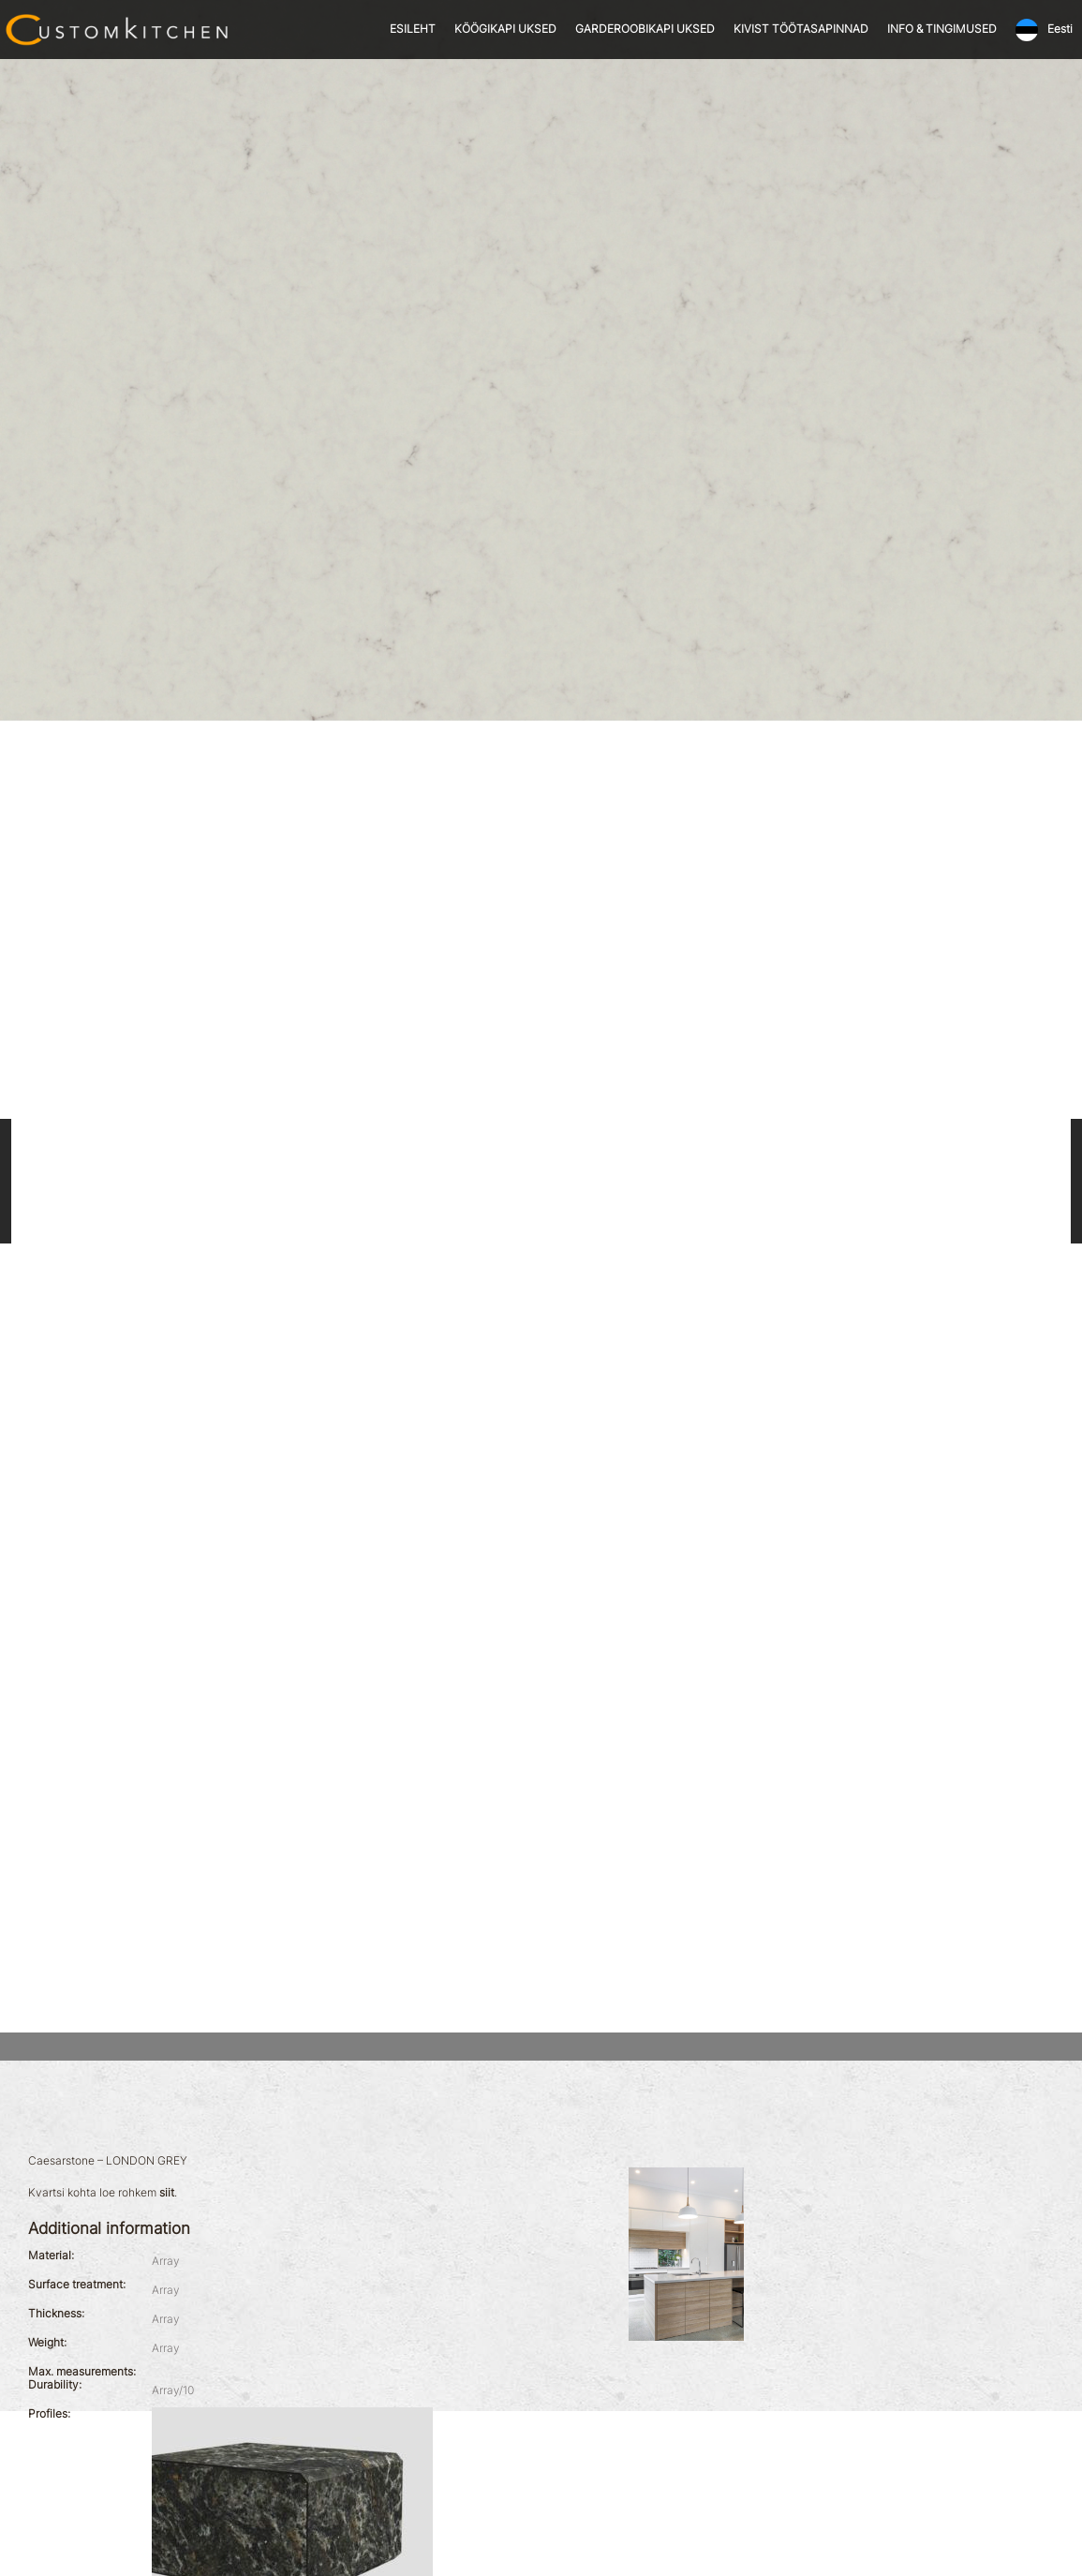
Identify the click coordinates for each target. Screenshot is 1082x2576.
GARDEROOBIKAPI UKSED (645, 29)
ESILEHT (413, 29)
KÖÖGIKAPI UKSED (505, 29)
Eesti (1060, 29)
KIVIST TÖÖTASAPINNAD (801, 29)
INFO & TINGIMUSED (942, 29)
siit (166, 2192)
